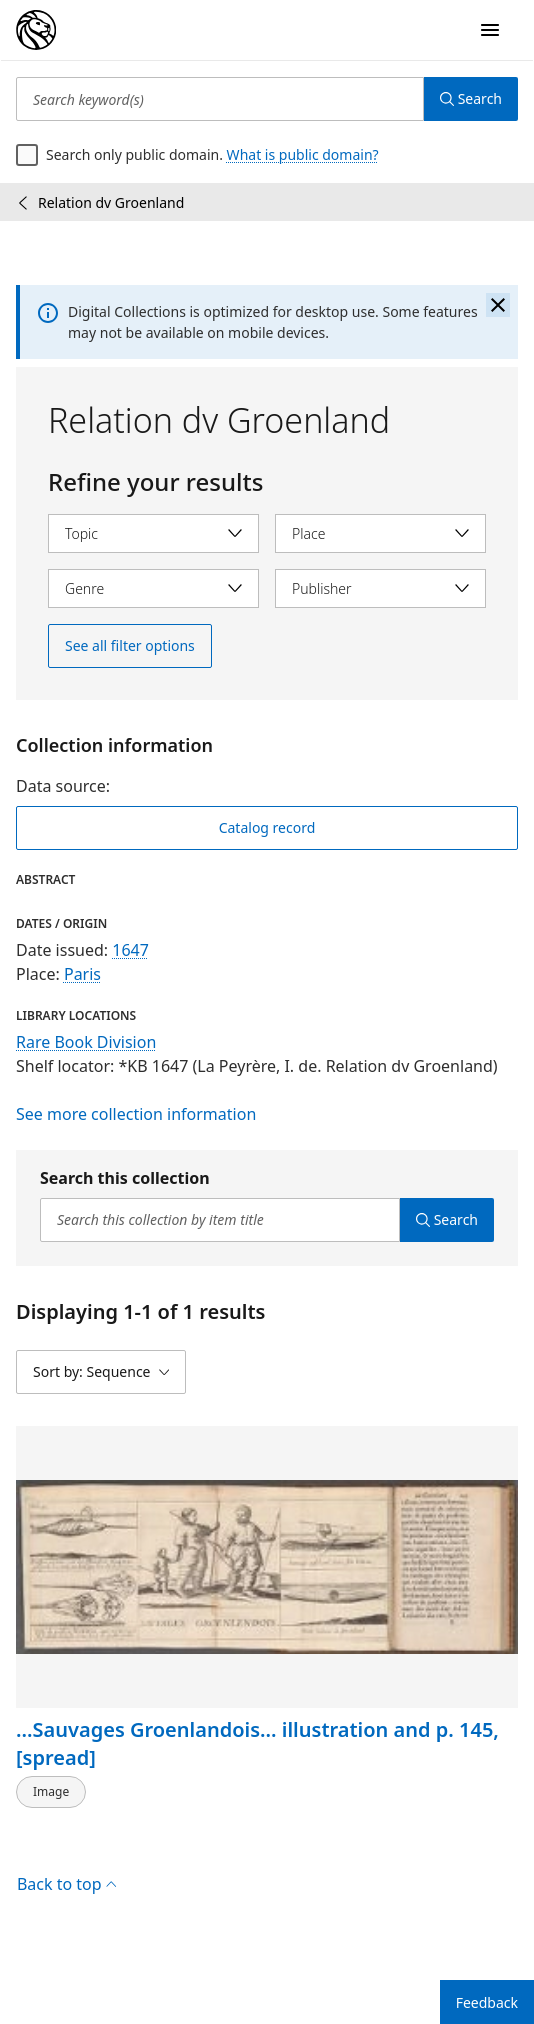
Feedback (487, 2002)
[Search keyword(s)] (220, 99)
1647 (130, 950)
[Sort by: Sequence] (101, 1372)
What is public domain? (303, 154)
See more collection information (136, 1114)
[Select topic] (153, 533)
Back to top (66, 1884)
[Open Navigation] (490, 30)
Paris (82, 974)
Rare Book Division (86, 1042)
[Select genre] (153, 588)
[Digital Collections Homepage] (36, 30)
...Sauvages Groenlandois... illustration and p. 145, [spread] (257, 1743)
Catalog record (267, 827)
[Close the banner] (498, 305)
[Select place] (380, 533)
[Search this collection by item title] (220, 1220)
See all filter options (130, 645)
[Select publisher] (380, 588)
